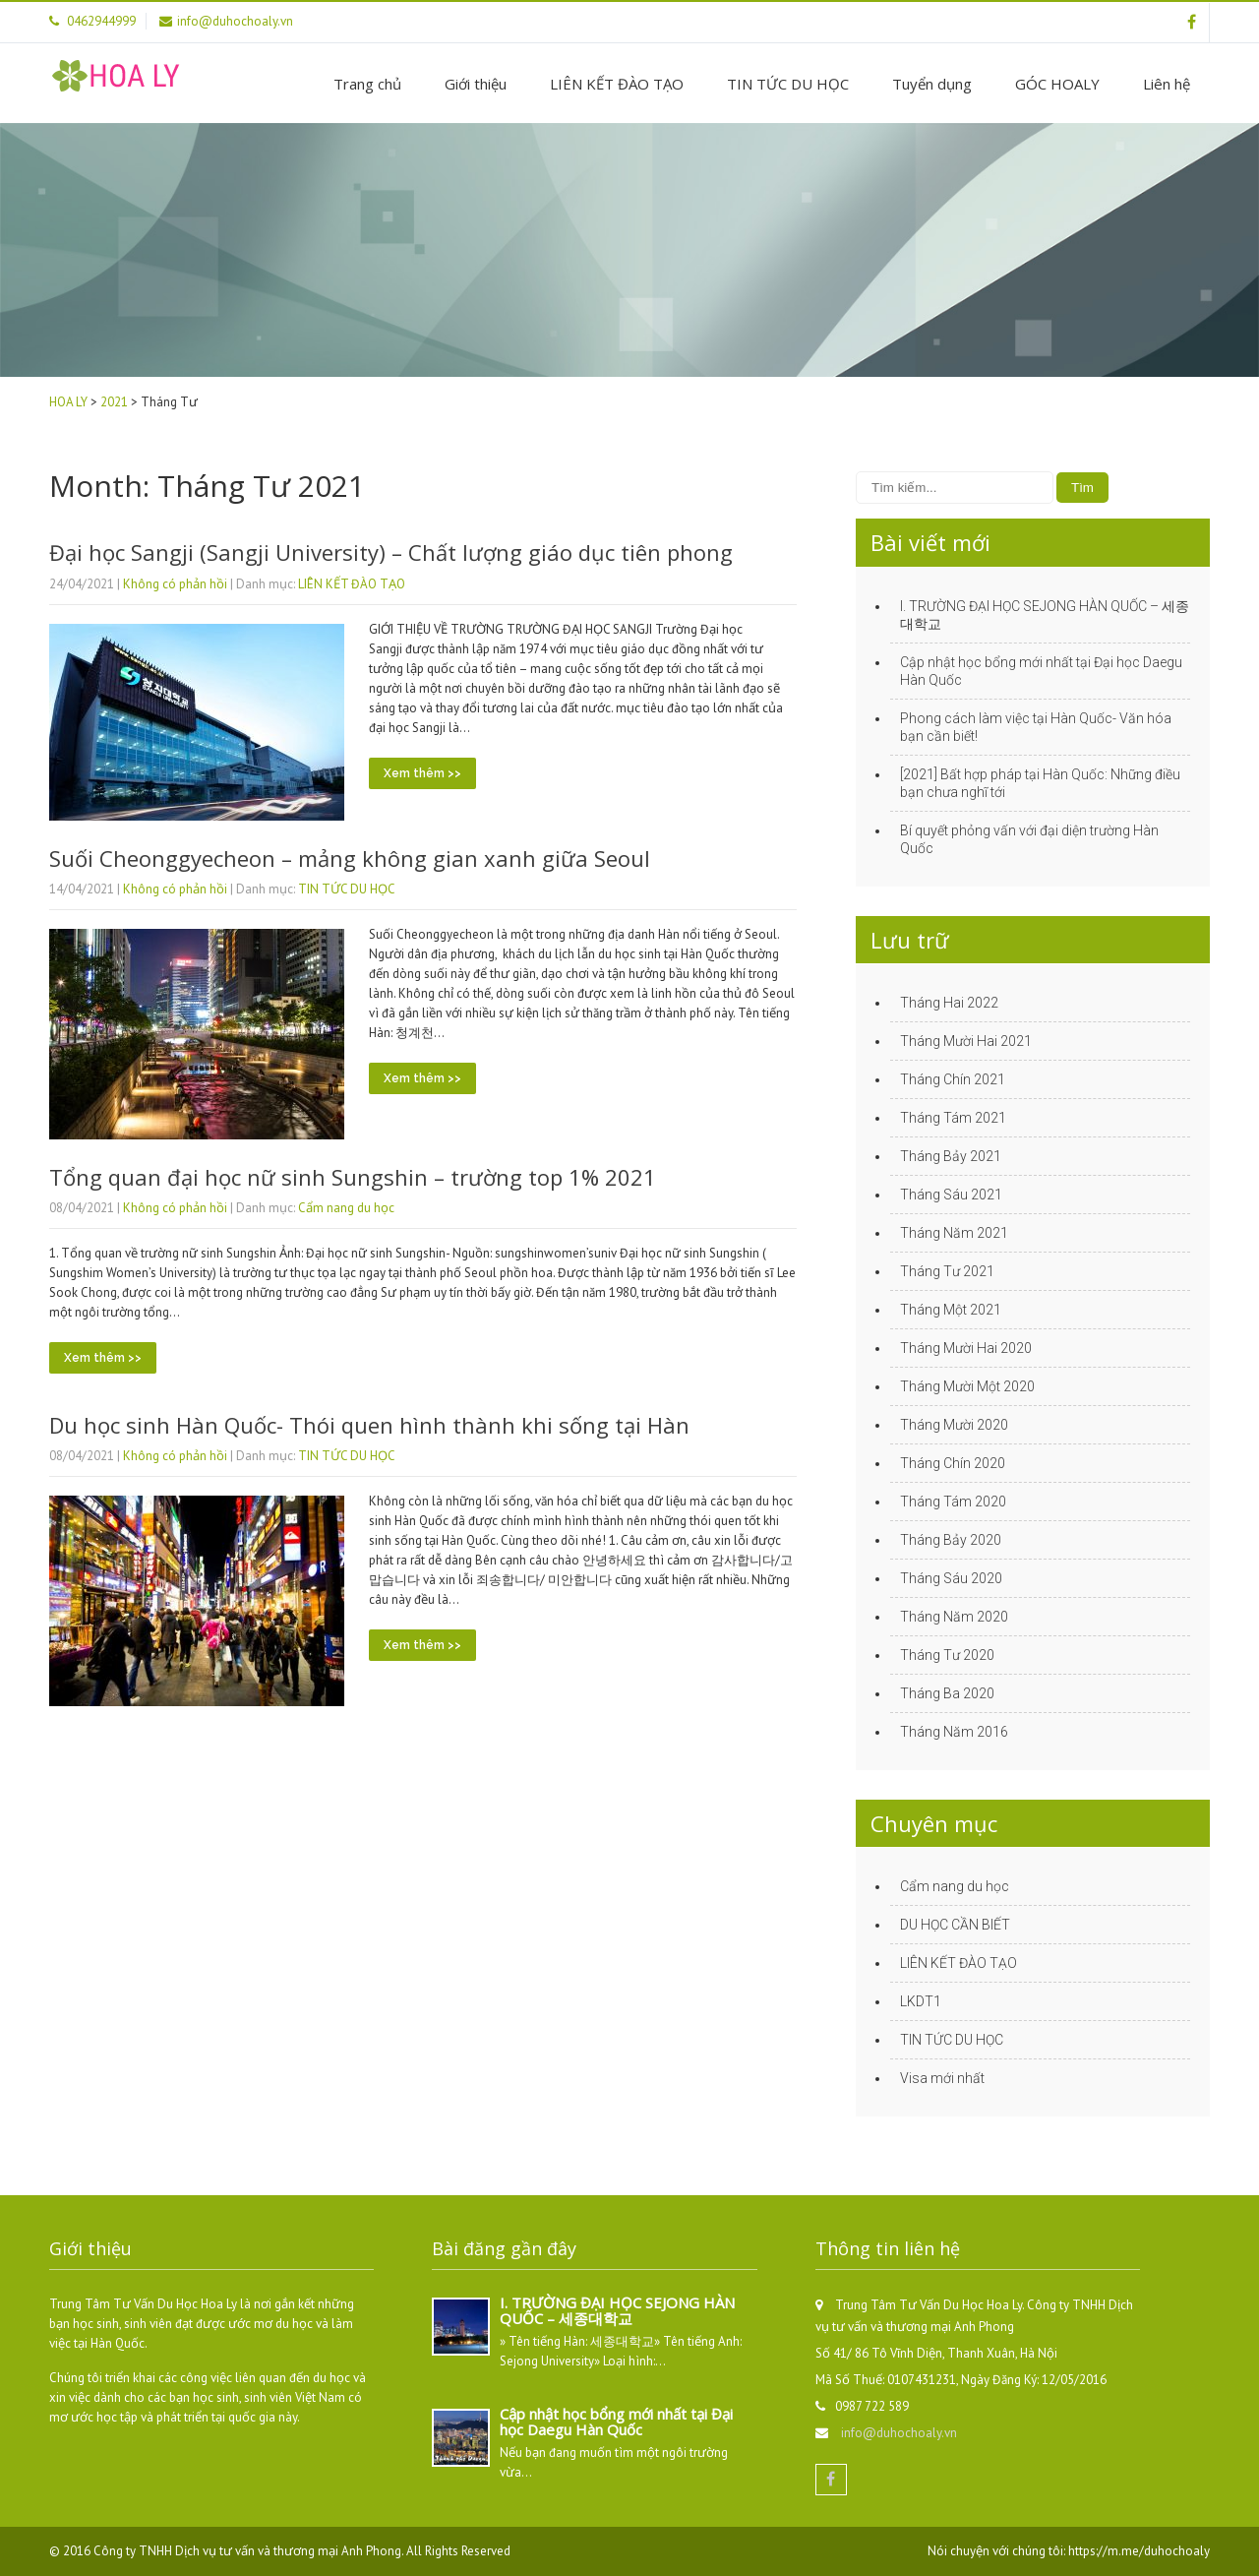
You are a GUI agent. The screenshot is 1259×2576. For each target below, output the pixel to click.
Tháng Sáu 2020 (951, 1578)
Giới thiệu (476, 83)
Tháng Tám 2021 (953, 1118)
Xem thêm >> (422, 773)
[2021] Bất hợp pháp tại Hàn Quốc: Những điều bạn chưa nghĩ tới (1040, 783)
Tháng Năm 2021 (954, 1233)
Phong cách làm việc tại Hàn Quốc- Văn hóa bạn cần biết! (1035, 727)
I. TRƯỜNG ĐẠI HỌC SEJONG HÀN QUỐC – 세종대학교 (1044, 615)
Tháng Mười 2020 (954, 1425)
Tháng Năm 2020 (954, 1617)
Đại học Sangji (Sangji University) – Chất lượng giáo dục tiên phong (391, 552)
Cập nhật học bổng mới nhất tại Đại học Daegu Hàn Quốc (1041, 671)
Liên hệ (1166, 83)
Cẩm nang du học (346, 1207)
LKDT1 (920, 2001)
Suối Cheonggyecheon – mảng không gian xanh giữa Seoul (349, 858)
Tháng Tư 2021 (947, 1271)
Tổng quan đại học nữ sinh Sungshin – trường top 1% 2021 (352, 1177)
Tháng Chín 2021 (952, 1079)
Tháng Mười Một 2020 (967, 1386)
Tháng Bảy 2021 (950, 1156)
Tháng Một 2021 (950, 1310)
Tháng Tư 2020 (947, 1655)
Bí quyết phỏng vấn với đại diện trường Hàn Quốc (1029, 839)
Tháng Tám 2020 (953, 1501)
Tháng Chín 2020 (952, 1463)
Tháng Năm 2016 (954, 1732)
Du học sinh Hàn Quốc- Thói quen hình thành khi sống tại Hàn (369, 1425)
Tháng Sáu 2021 (951, 1194)
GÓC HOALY (1057, 83)
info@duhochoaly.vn (899, 2432)
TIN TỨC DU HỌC (788, 83)
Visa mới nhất (942, 2078)
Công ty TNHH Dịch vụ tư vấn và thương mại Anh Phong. (249, 2551)
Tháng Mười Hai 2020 (966, 1348)
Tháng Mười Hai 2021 (966, 1041)
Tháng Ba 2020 (947, 1693)
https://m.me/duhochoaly (1139, 2551)
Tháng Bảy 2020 (950, 1540)
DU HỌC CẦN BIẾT (955, 1924)
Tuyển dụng (932, 83)
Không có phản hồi (175, 584)
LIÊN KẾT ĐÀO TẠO (617, 83)
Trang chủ (367, 83)
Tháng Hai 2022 (949, 1003)
